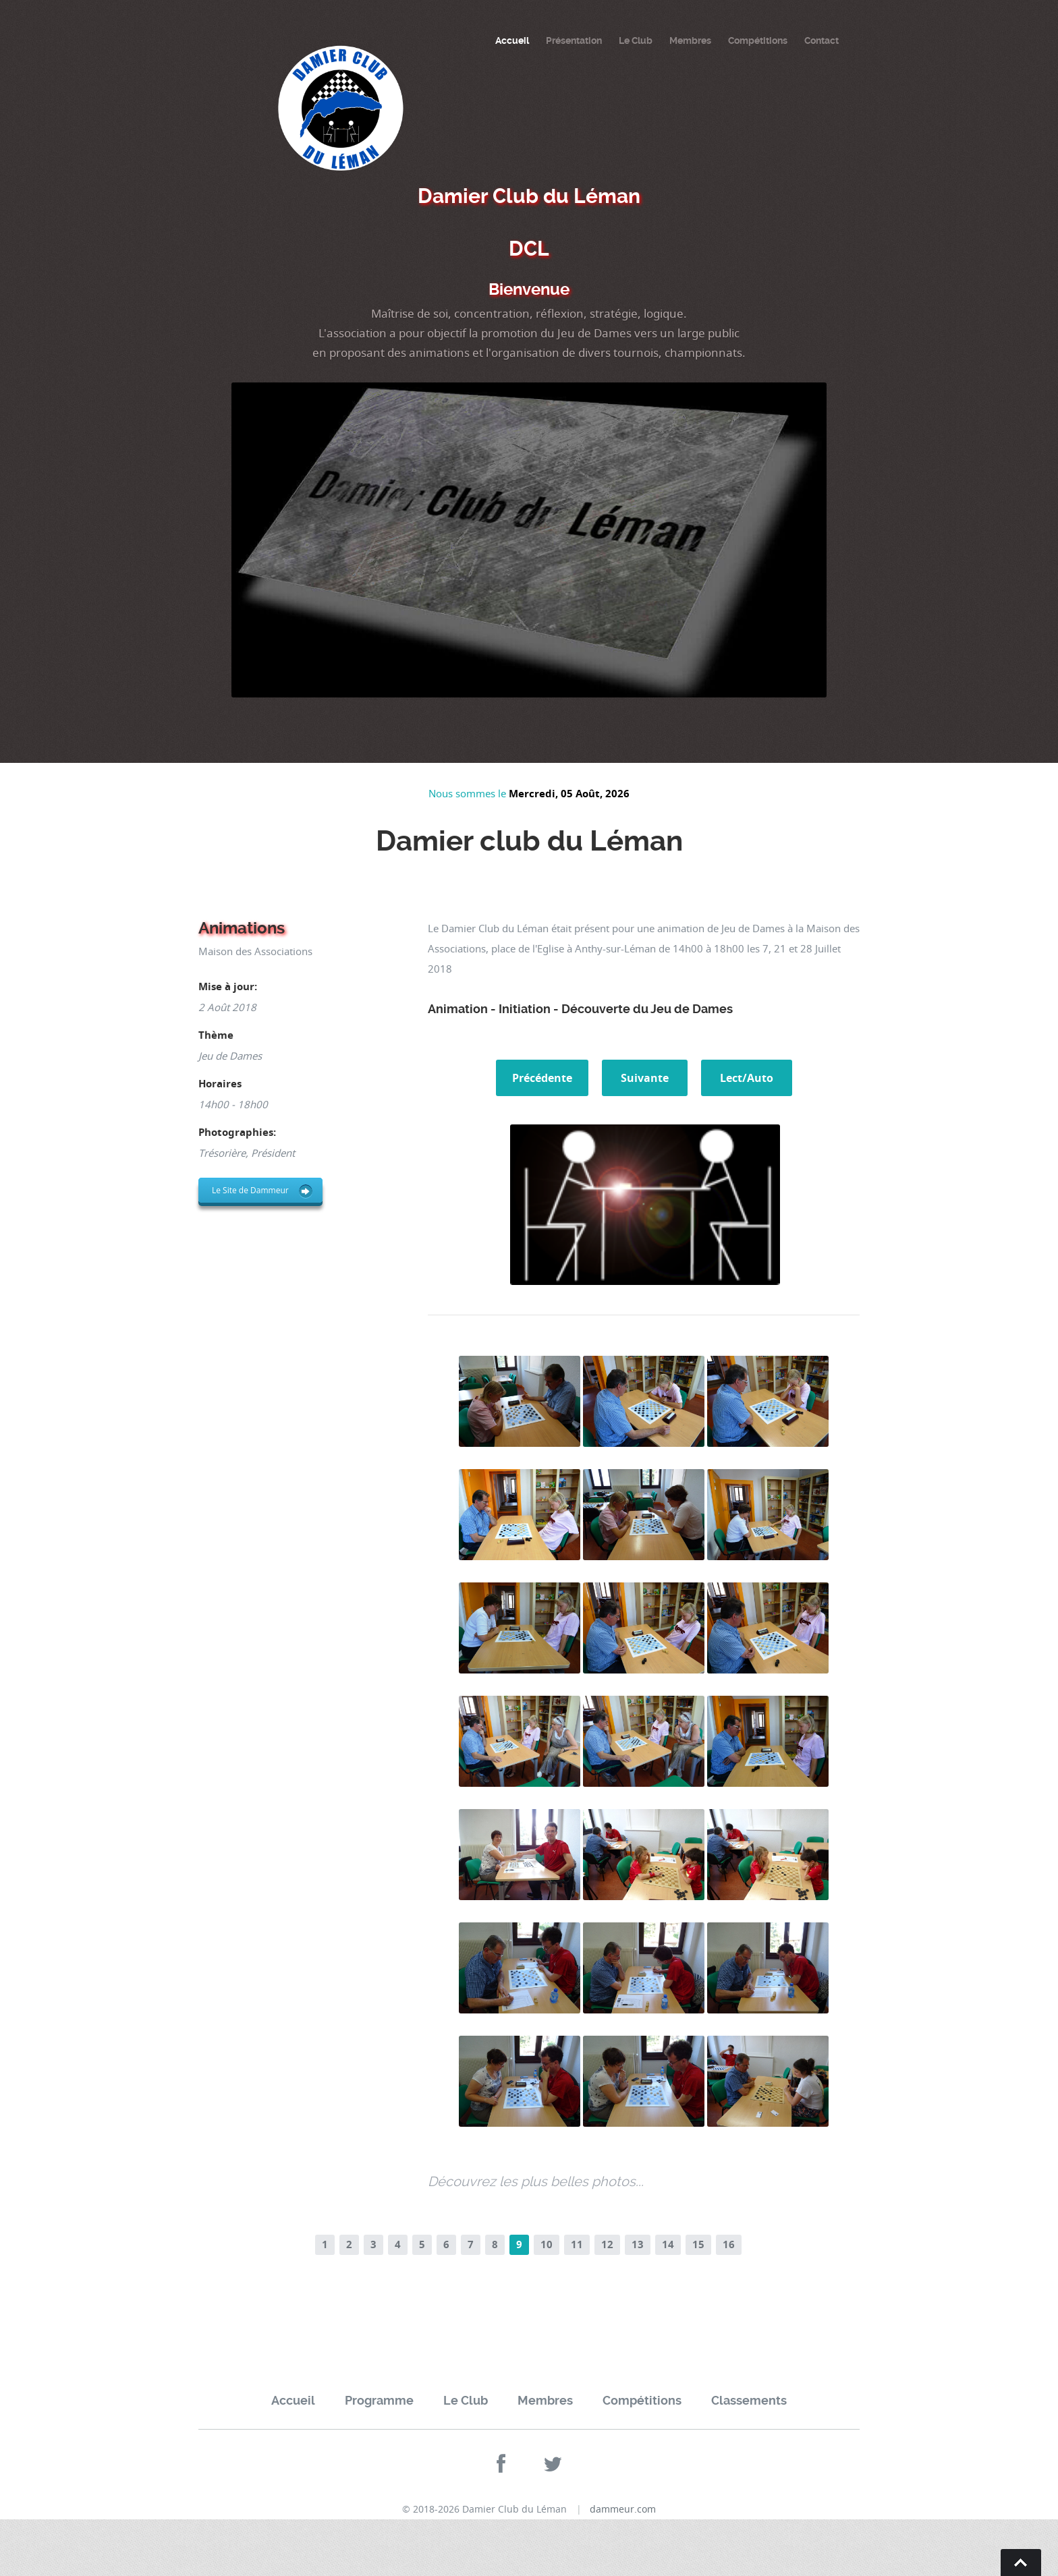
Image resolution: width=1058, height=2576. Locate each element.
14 (668, 2244)
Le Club (635, 40)
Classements (749, 2400)
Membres (690, 40)
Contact (821, 40)
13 (638, 2244)
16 (729, 2244)
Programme (379, 2400)
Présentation (574, 40)
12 (607, 2244)
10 (546, 2244)
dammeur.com (623, 2508)
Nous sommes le (468, 793)
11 (577, 2244)
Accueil (512, 40)
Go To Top (1021, 2562)
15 (698, 2244)
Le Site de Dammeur (250, 1190)
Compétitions (757, 40)
